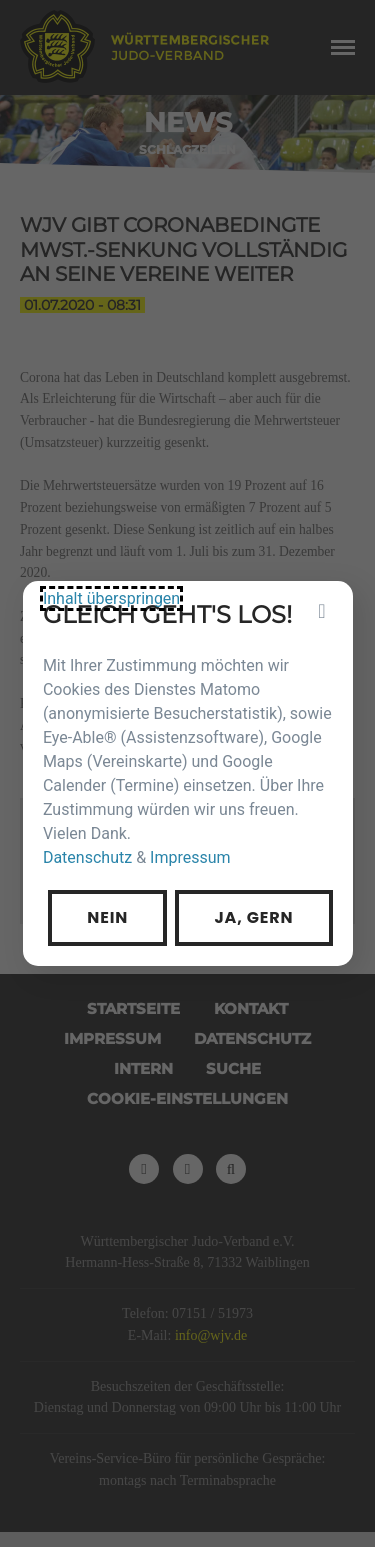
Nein (117, 901)
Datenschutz (98, 847)
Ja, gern (246, 901)
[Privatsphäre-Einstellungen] (306, 629)
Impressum (189, 847)
